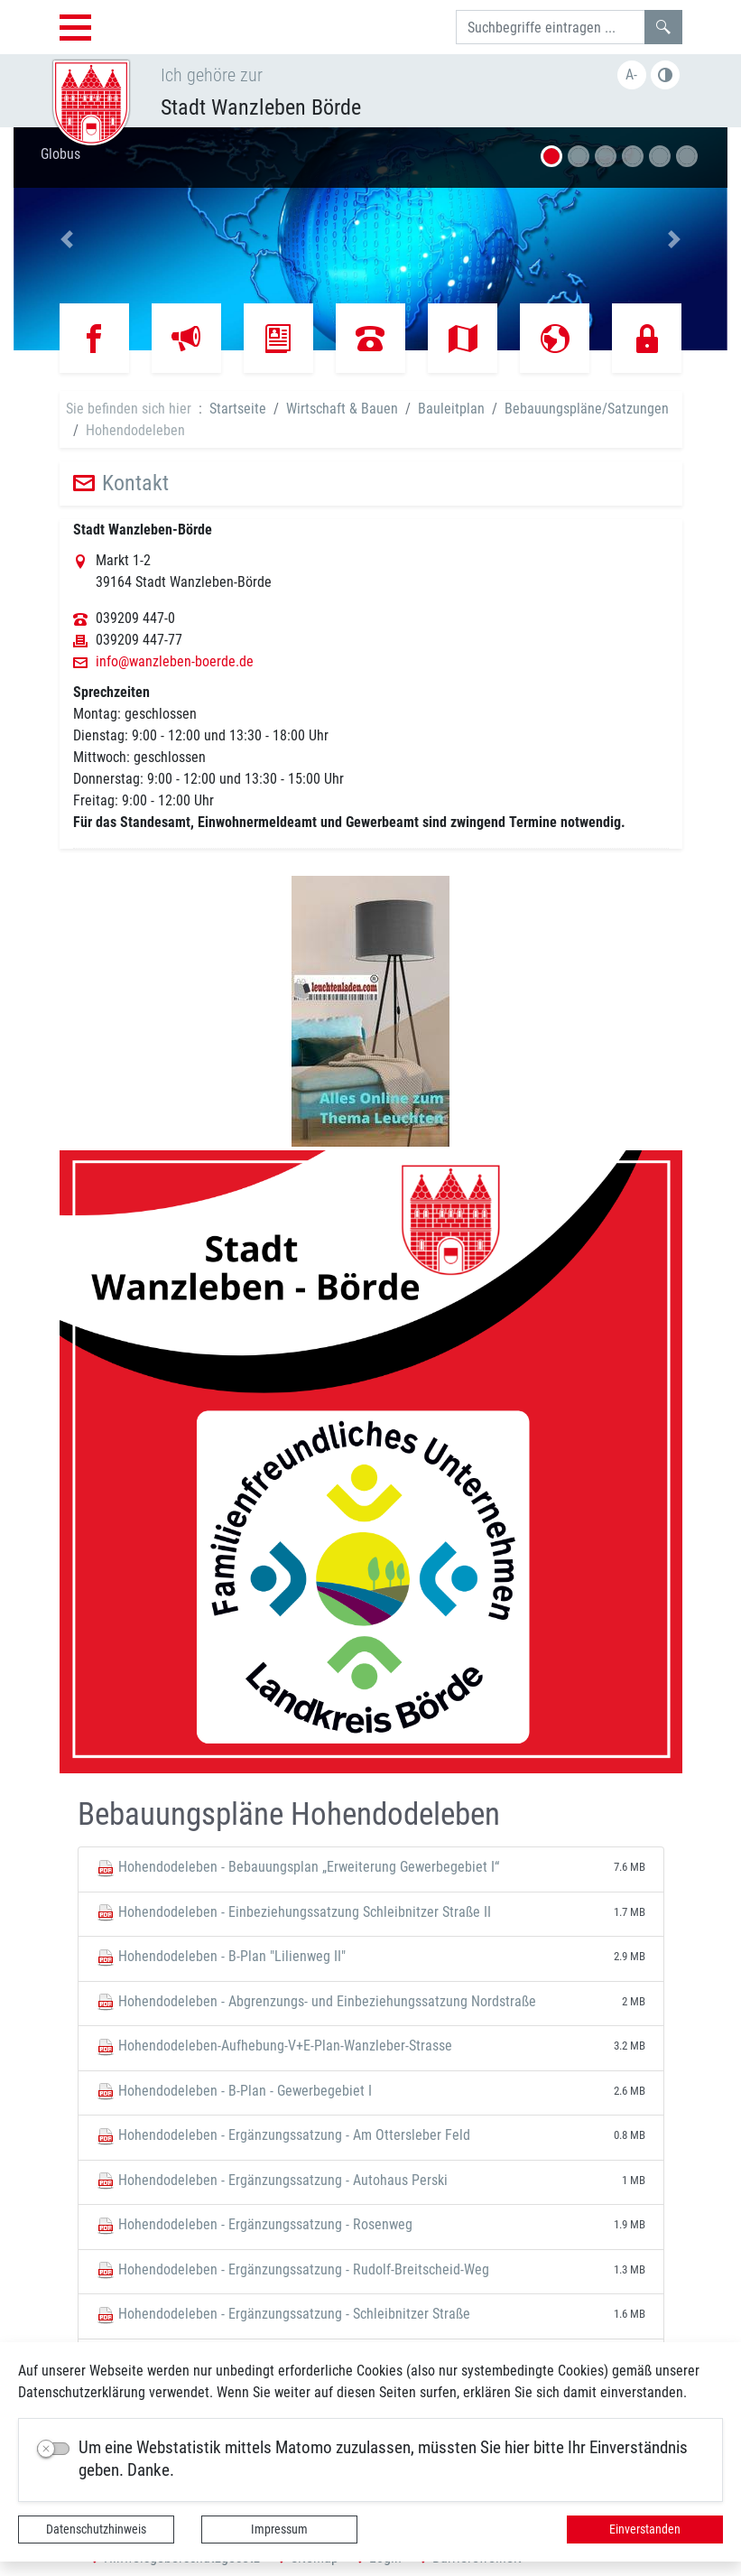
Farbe (665, 74)
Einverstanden (645, 2529)
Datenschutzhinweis (96, 2529)
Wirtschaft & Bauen (342, 408)
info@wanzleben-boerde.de (175, 662)
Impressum (279, 2529)
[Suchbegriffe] (550, 27)
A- (631, 74)
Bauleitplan (451, 408)
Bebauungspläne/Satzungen (587, 408)
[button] (67, 238)
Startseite (237, 408)
